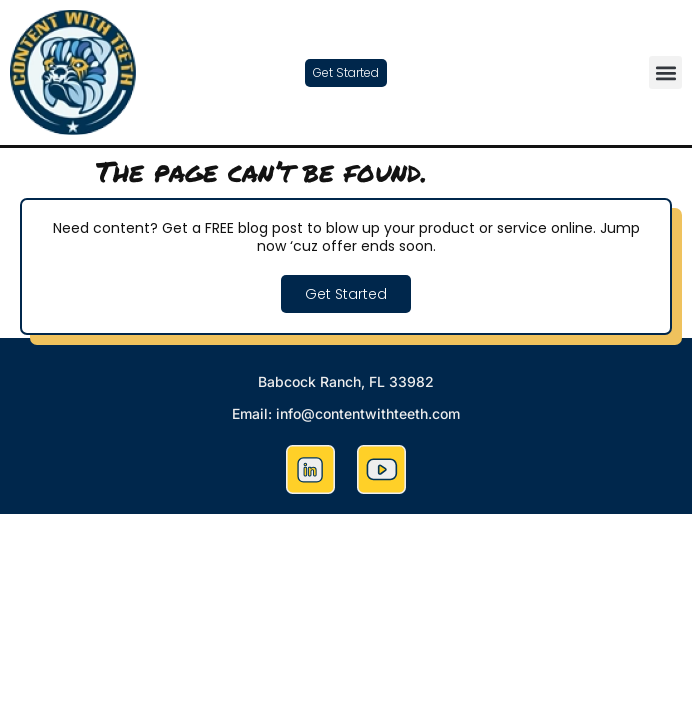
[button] (665, 72)
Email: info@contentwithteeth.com (346, 413)
